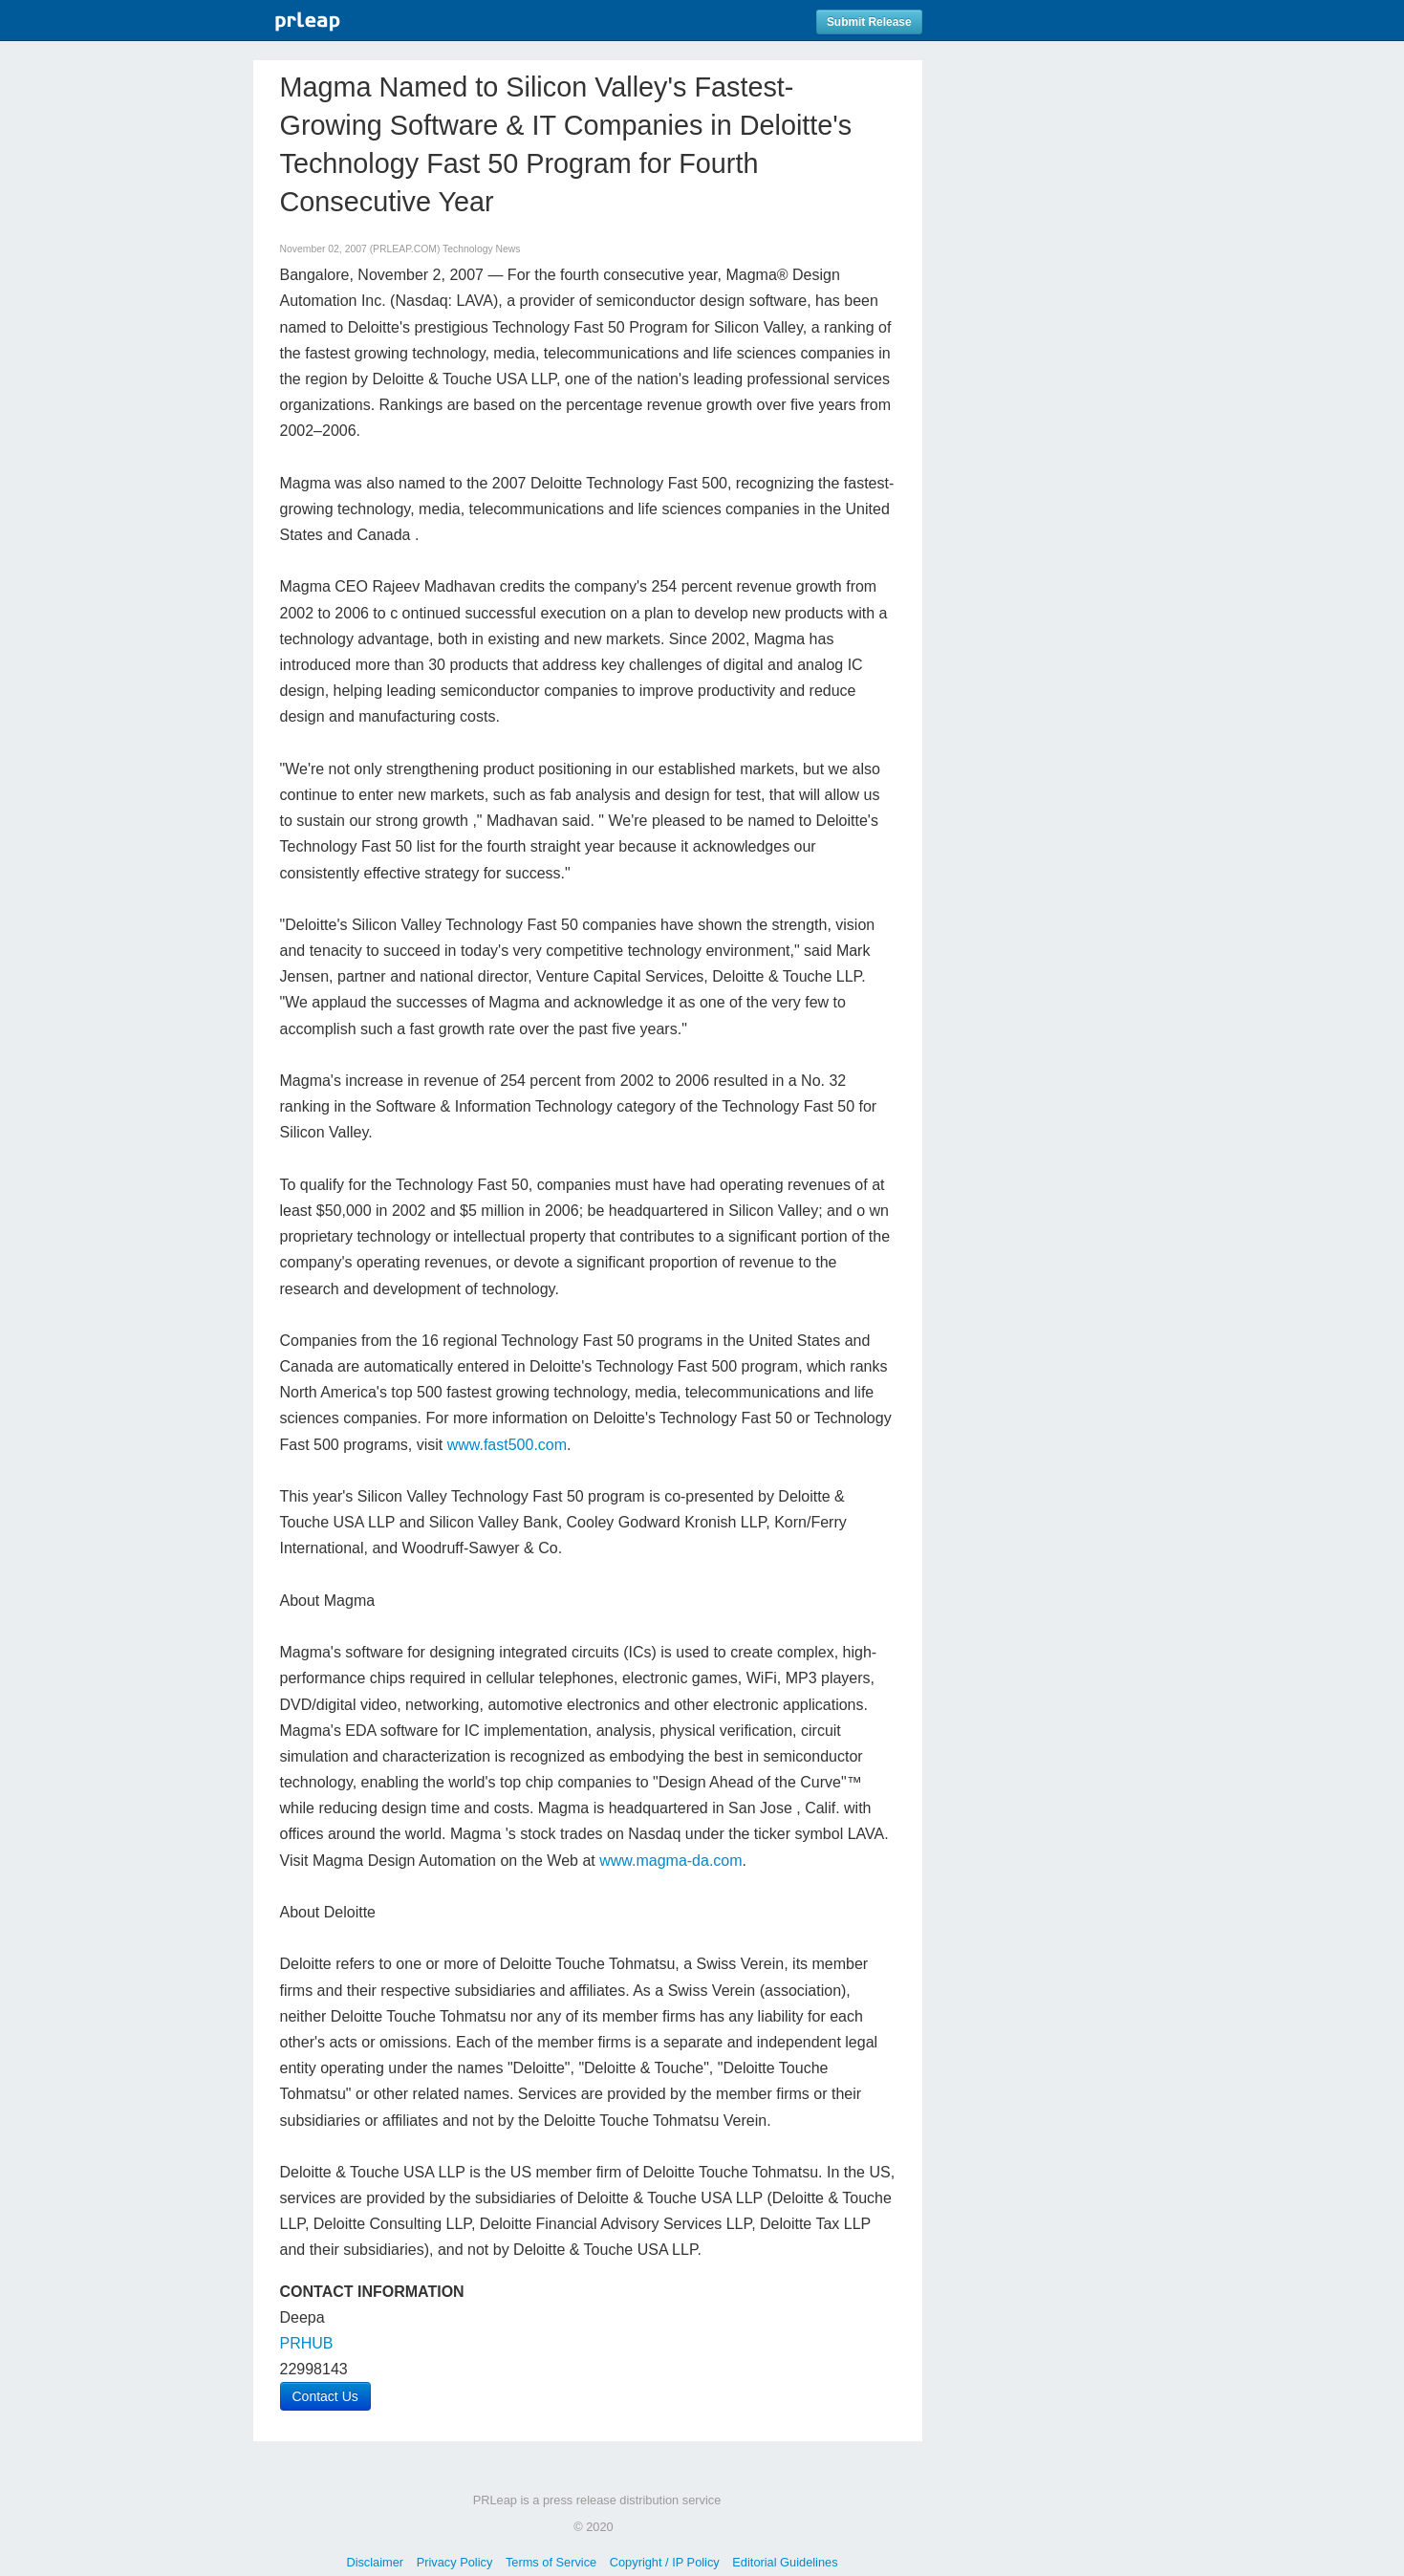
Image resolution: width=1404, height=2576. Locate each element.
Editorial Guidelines (784, 2562)
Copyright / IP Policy (665, 2562)
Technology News (481, 249)
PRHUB (307, 2343)
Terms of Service (551, 2562)
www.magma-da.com (670, 1860)
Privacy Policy (455, 2562)
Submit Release (869, 22)
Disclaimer (374, 2562)
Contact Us (325, 2396)
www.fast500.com (507, 1445)
